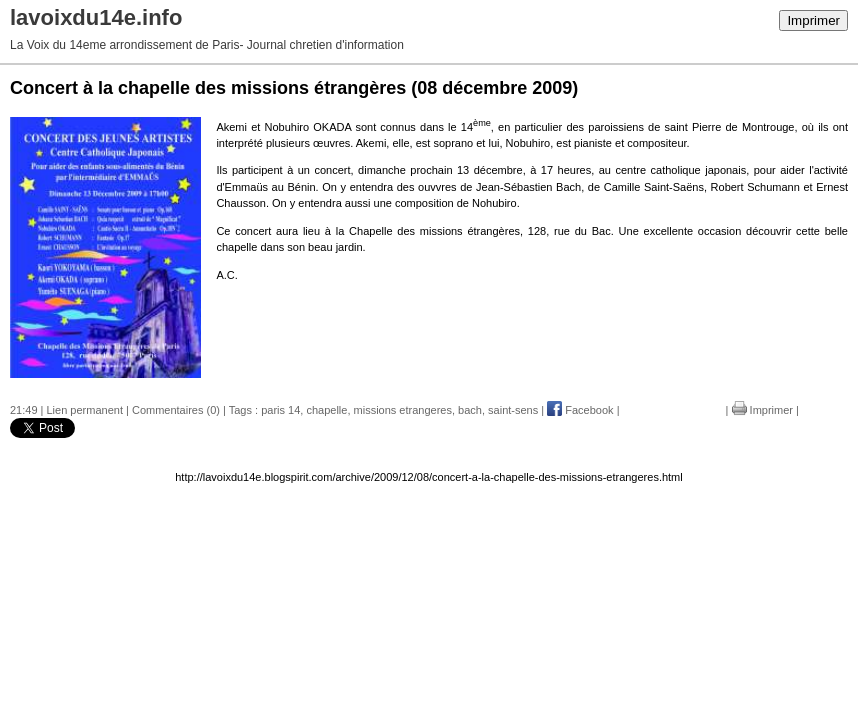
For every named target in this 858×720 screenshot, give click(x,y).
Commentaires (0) (176, 410)
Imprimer (813, 20)
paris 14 (280, 410)
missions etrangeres (403, 410)
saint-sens (513, 410)
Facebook (580, 410)
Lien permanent (85, 410)
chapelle (326, 410)
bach (470, 410)
